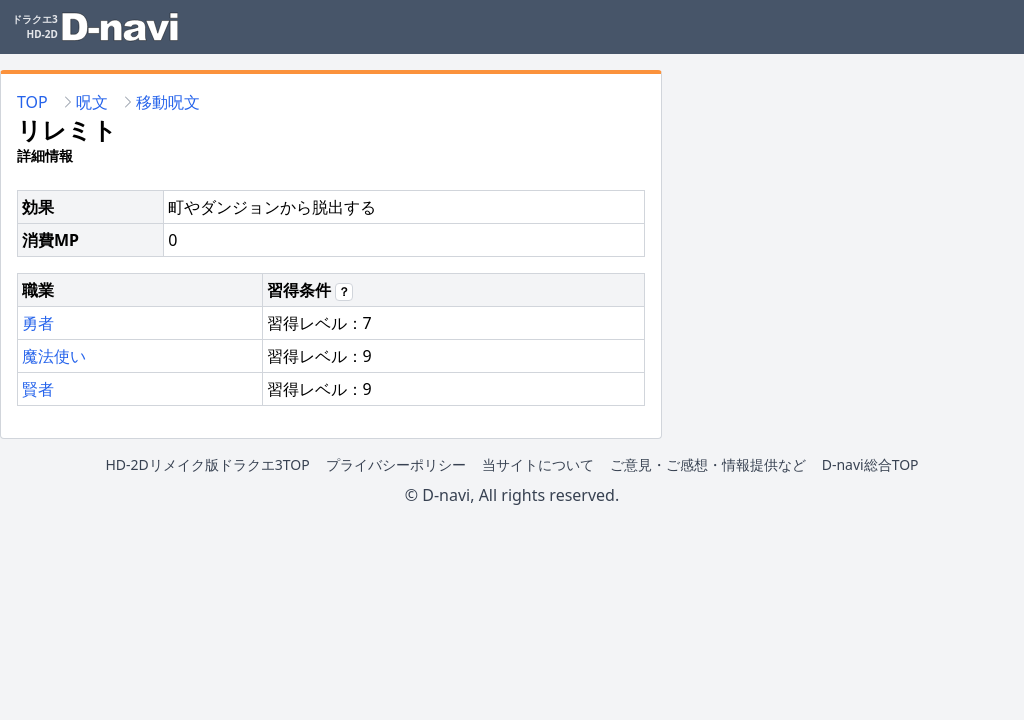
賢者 (38, 389)
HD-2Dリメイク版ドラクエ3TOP (207, 464)
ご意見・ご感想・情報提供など (708, 464)
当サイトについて (538, 464)
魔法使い (54, 356)
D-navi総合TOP (870, 464)
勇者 (38, 323)
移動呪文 (168, 102)
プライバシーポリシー (396, 464)
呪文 (92, 102)
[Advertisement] (851, 210)
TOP (32, 102)
